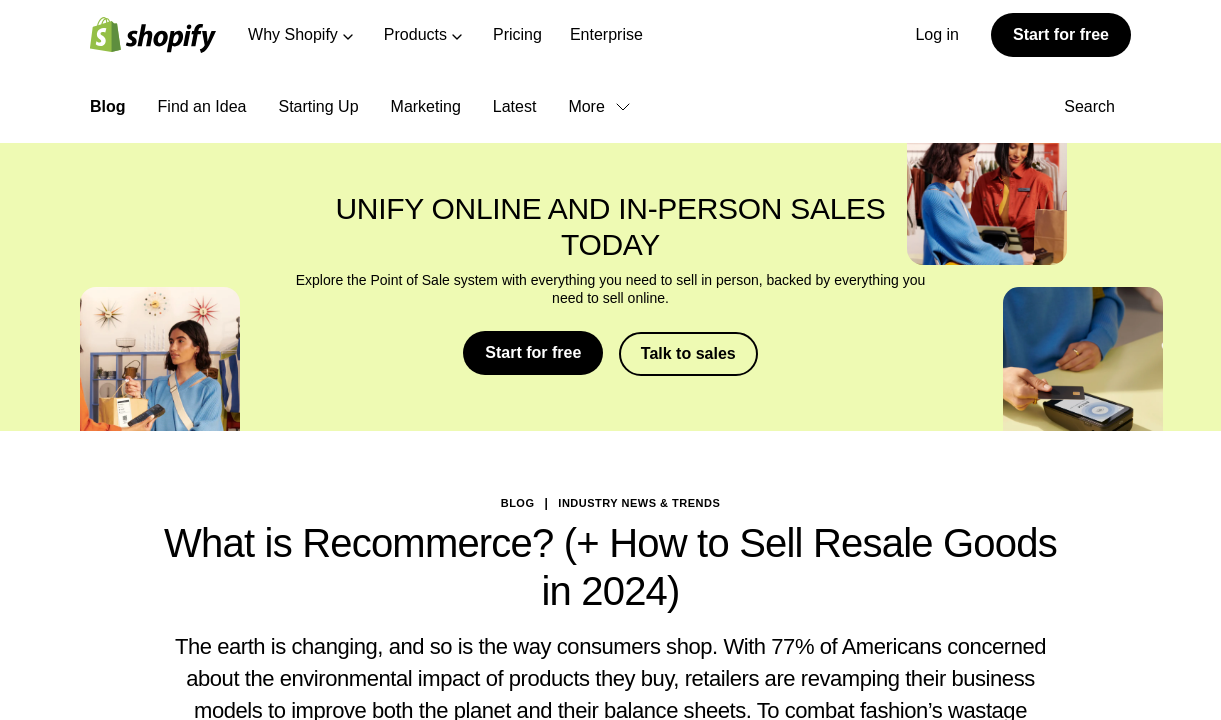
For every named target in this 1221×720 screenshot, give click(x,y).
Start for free (1061, 34)
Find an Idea (202, 106)
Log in (937, 34)
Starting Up (319, 106)
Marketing (426, 106)
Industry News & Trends (639, 502)
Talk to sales (688, 352)
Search (1097, 106)
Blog (108, 106)
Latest (515, 106)
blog (518, 502)
